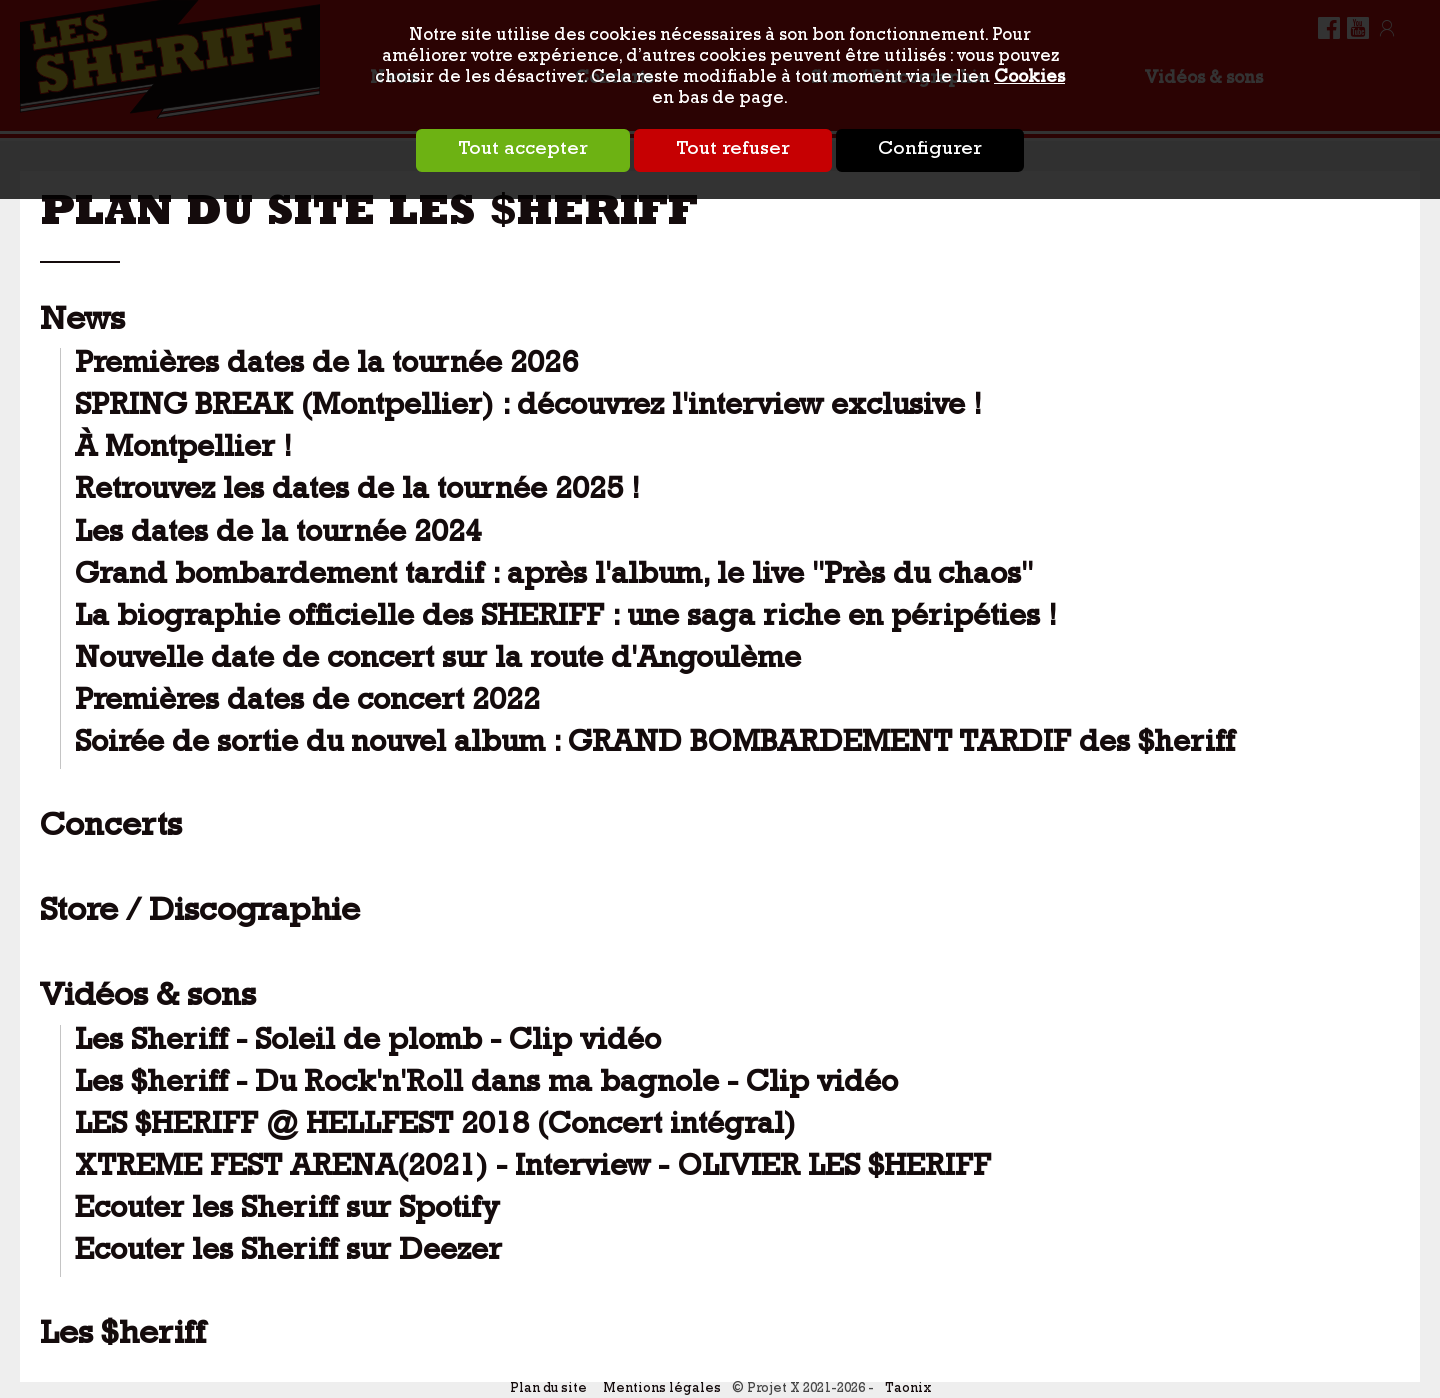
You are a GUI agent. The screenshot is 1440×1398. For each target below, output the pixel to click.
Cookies (1029, 79)
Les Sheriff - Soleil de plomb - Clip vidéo (368, 1043)
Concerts (111, 829)
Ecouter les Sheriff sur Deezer (288, 1253)
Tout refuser (733, 150)
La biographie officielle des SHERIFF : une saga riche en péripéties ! (566, 619)
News (82, 323)
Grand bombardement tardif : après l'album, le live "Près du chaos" (554, 577)
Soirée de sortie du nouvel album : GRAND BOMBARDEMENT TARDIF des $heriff (655, 745)
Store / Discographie (200, 914)
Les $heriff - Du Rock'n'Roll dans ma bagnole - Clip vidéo (486, 1085)
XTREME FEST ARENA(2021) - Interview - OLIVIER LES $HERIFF (533, 1169)
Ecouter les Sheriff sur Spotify (287, 1211)
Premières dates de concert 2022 (307, 703)
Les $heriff (123, 1337)
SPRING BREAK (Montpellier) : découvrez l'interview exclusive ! (528, 408)
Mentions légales (662, 1389)
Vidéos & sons (148, 999)
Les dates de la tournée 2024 (278, 535)
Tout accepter (523, 150)
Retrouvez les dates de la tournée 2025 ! (357, 492)
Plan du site (548, 1389)
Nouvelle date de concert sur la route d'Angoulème (438, 661)
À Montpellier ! (183, 450)
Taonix (908, 1389)
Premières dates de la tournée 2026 (326, 366)
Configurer (930, 150)
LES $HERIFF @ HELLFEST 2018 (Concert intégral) (435, 1127)
